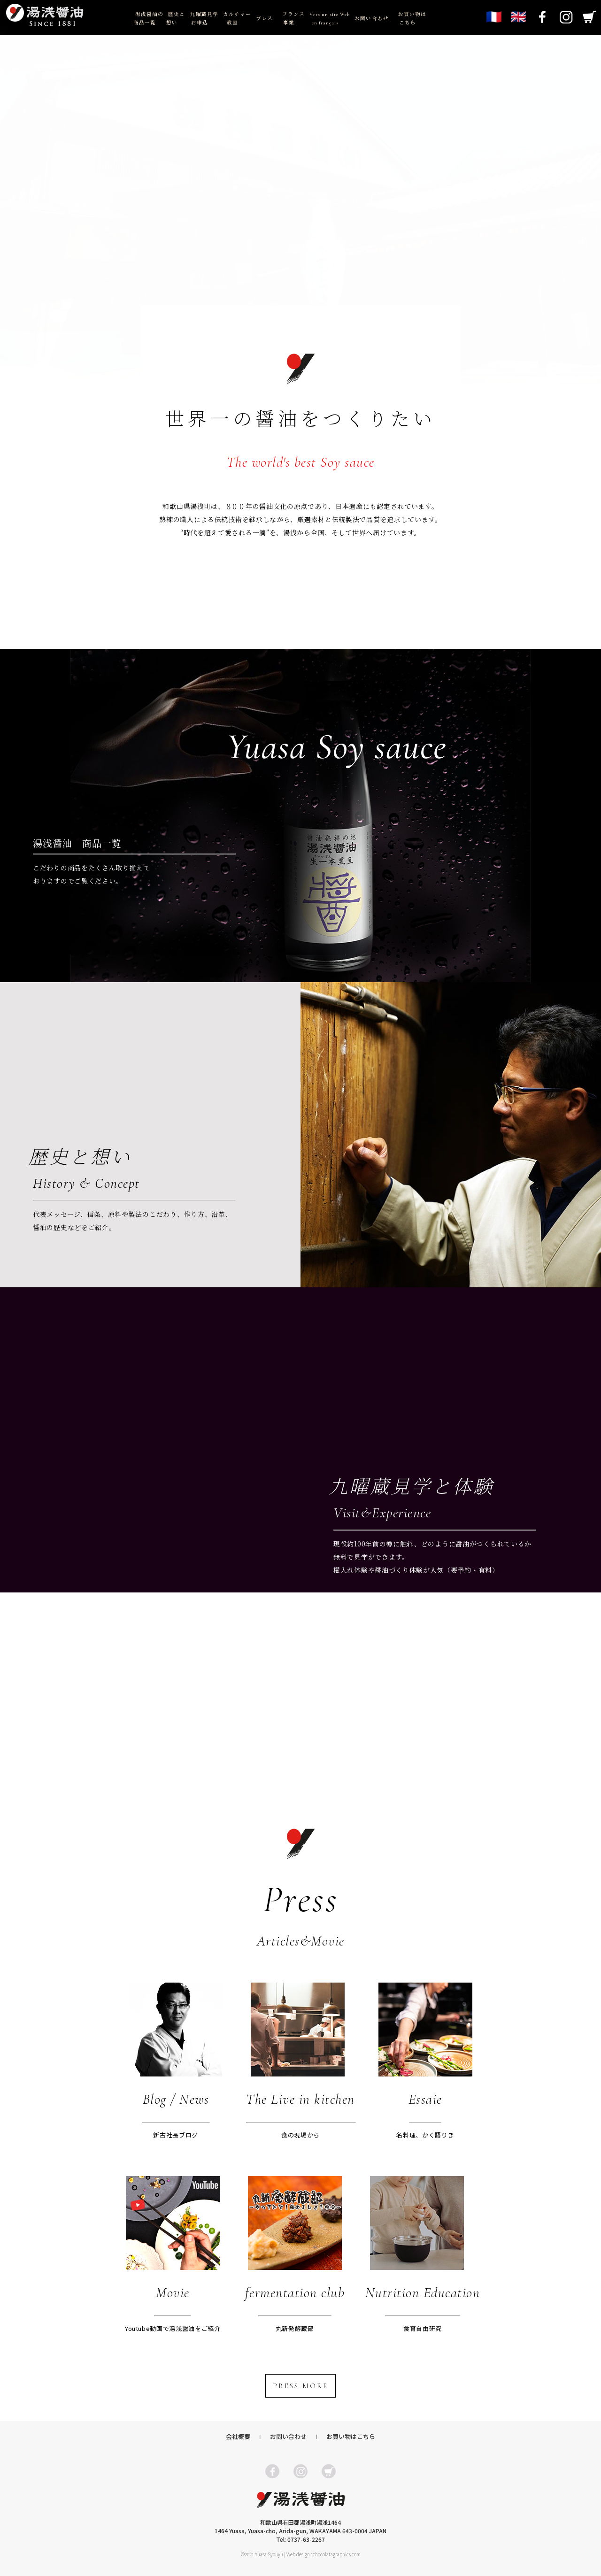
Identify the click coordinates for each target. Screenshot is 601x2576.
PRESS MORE (300, 2386)
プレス (264, 18)
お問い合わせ (371, 18)
